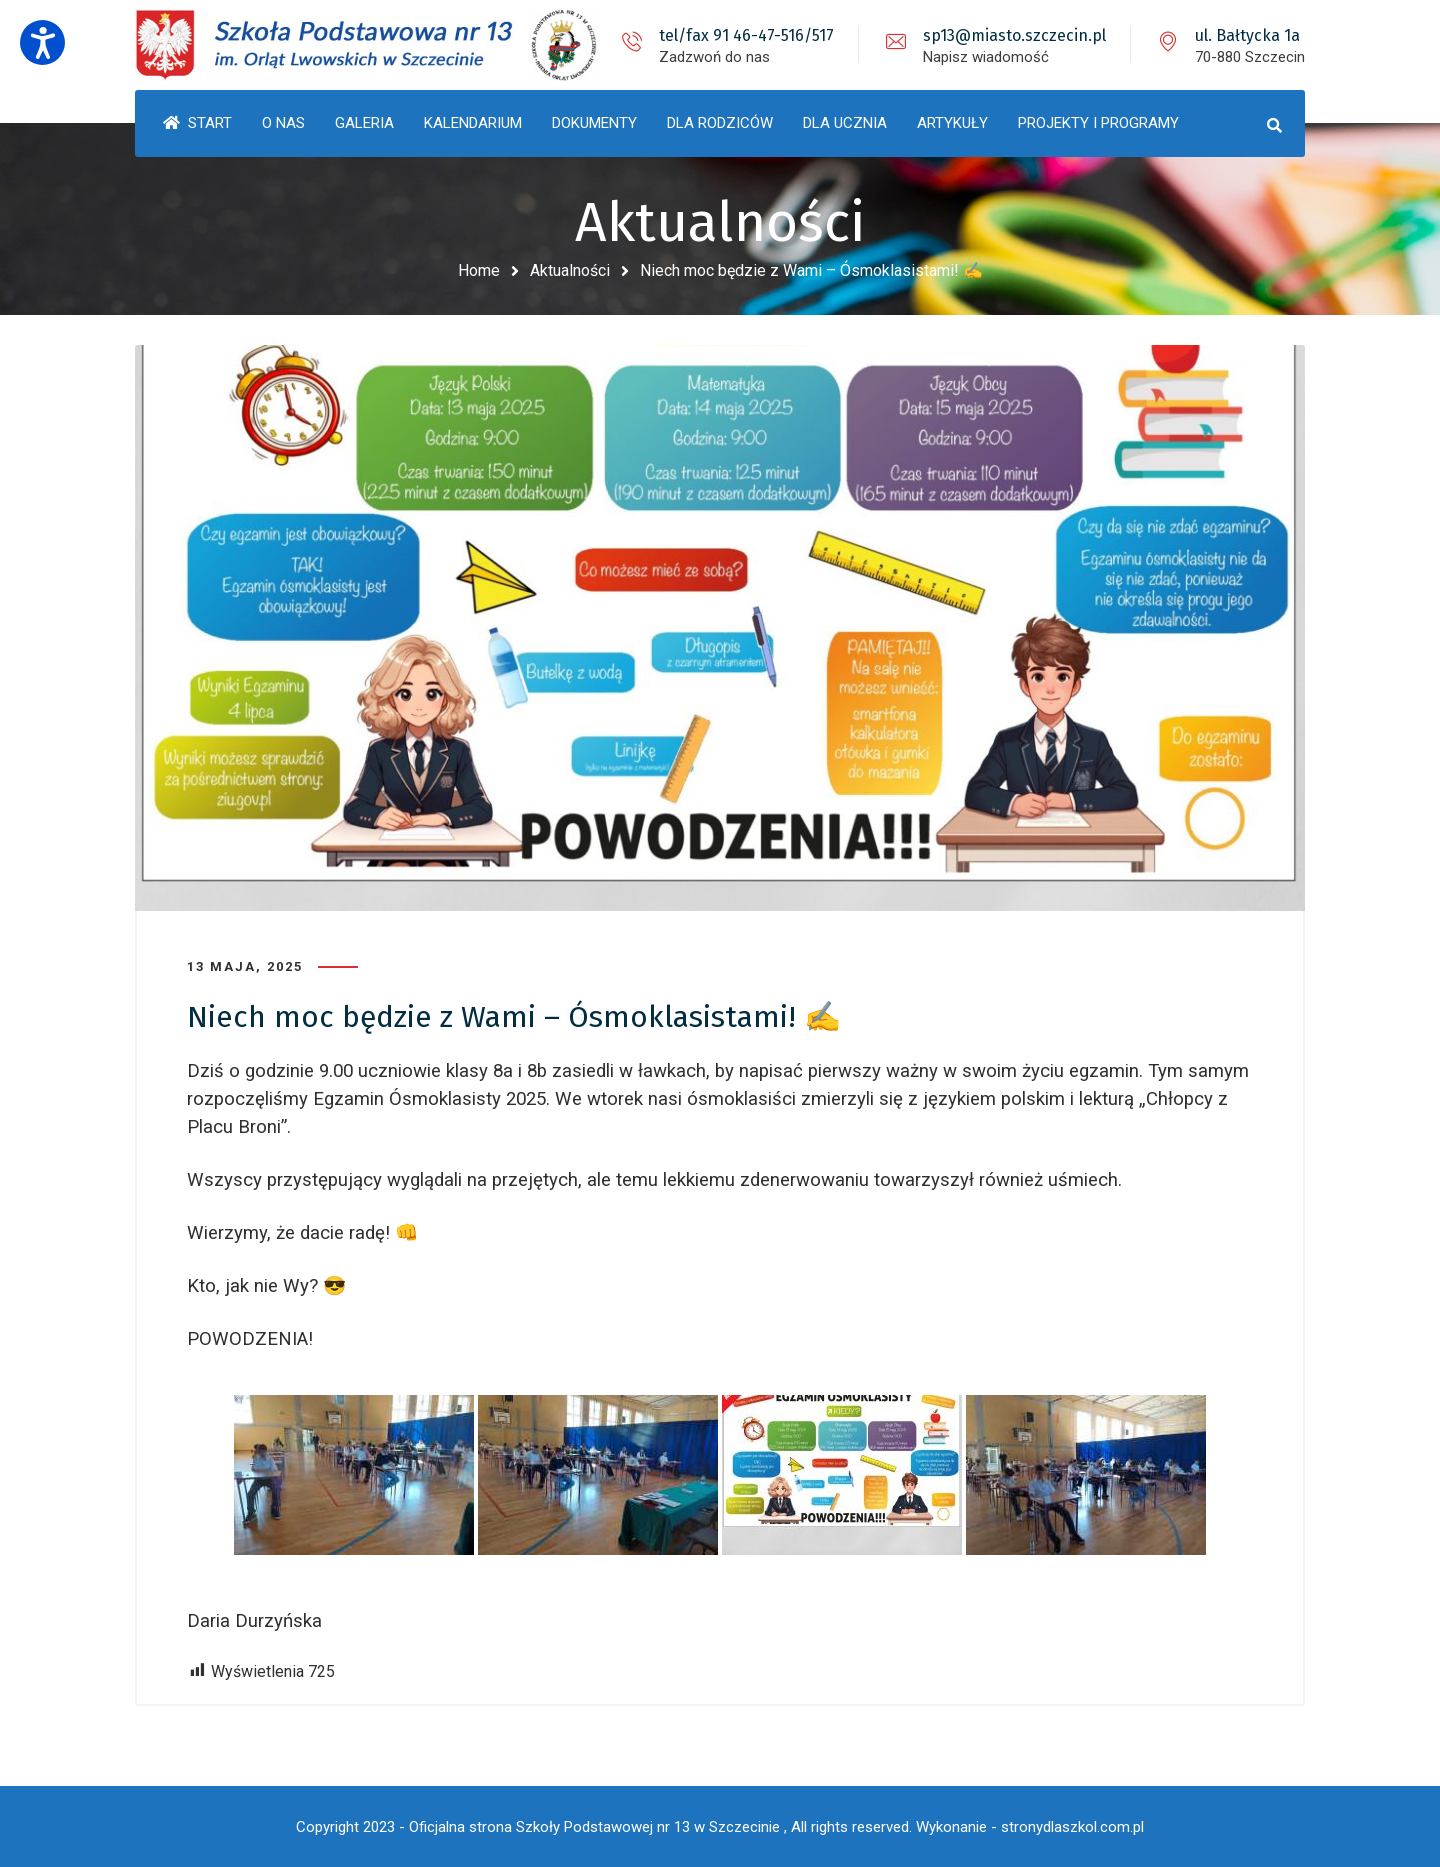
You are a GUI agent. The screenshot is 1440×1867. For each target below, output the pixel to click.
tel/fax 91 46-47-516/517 (746, 35)
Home (479, 270)
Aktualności (570, 270)
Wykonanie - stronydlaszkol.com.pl (1030, 1827)
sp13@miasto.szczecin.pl (1014, 35)
